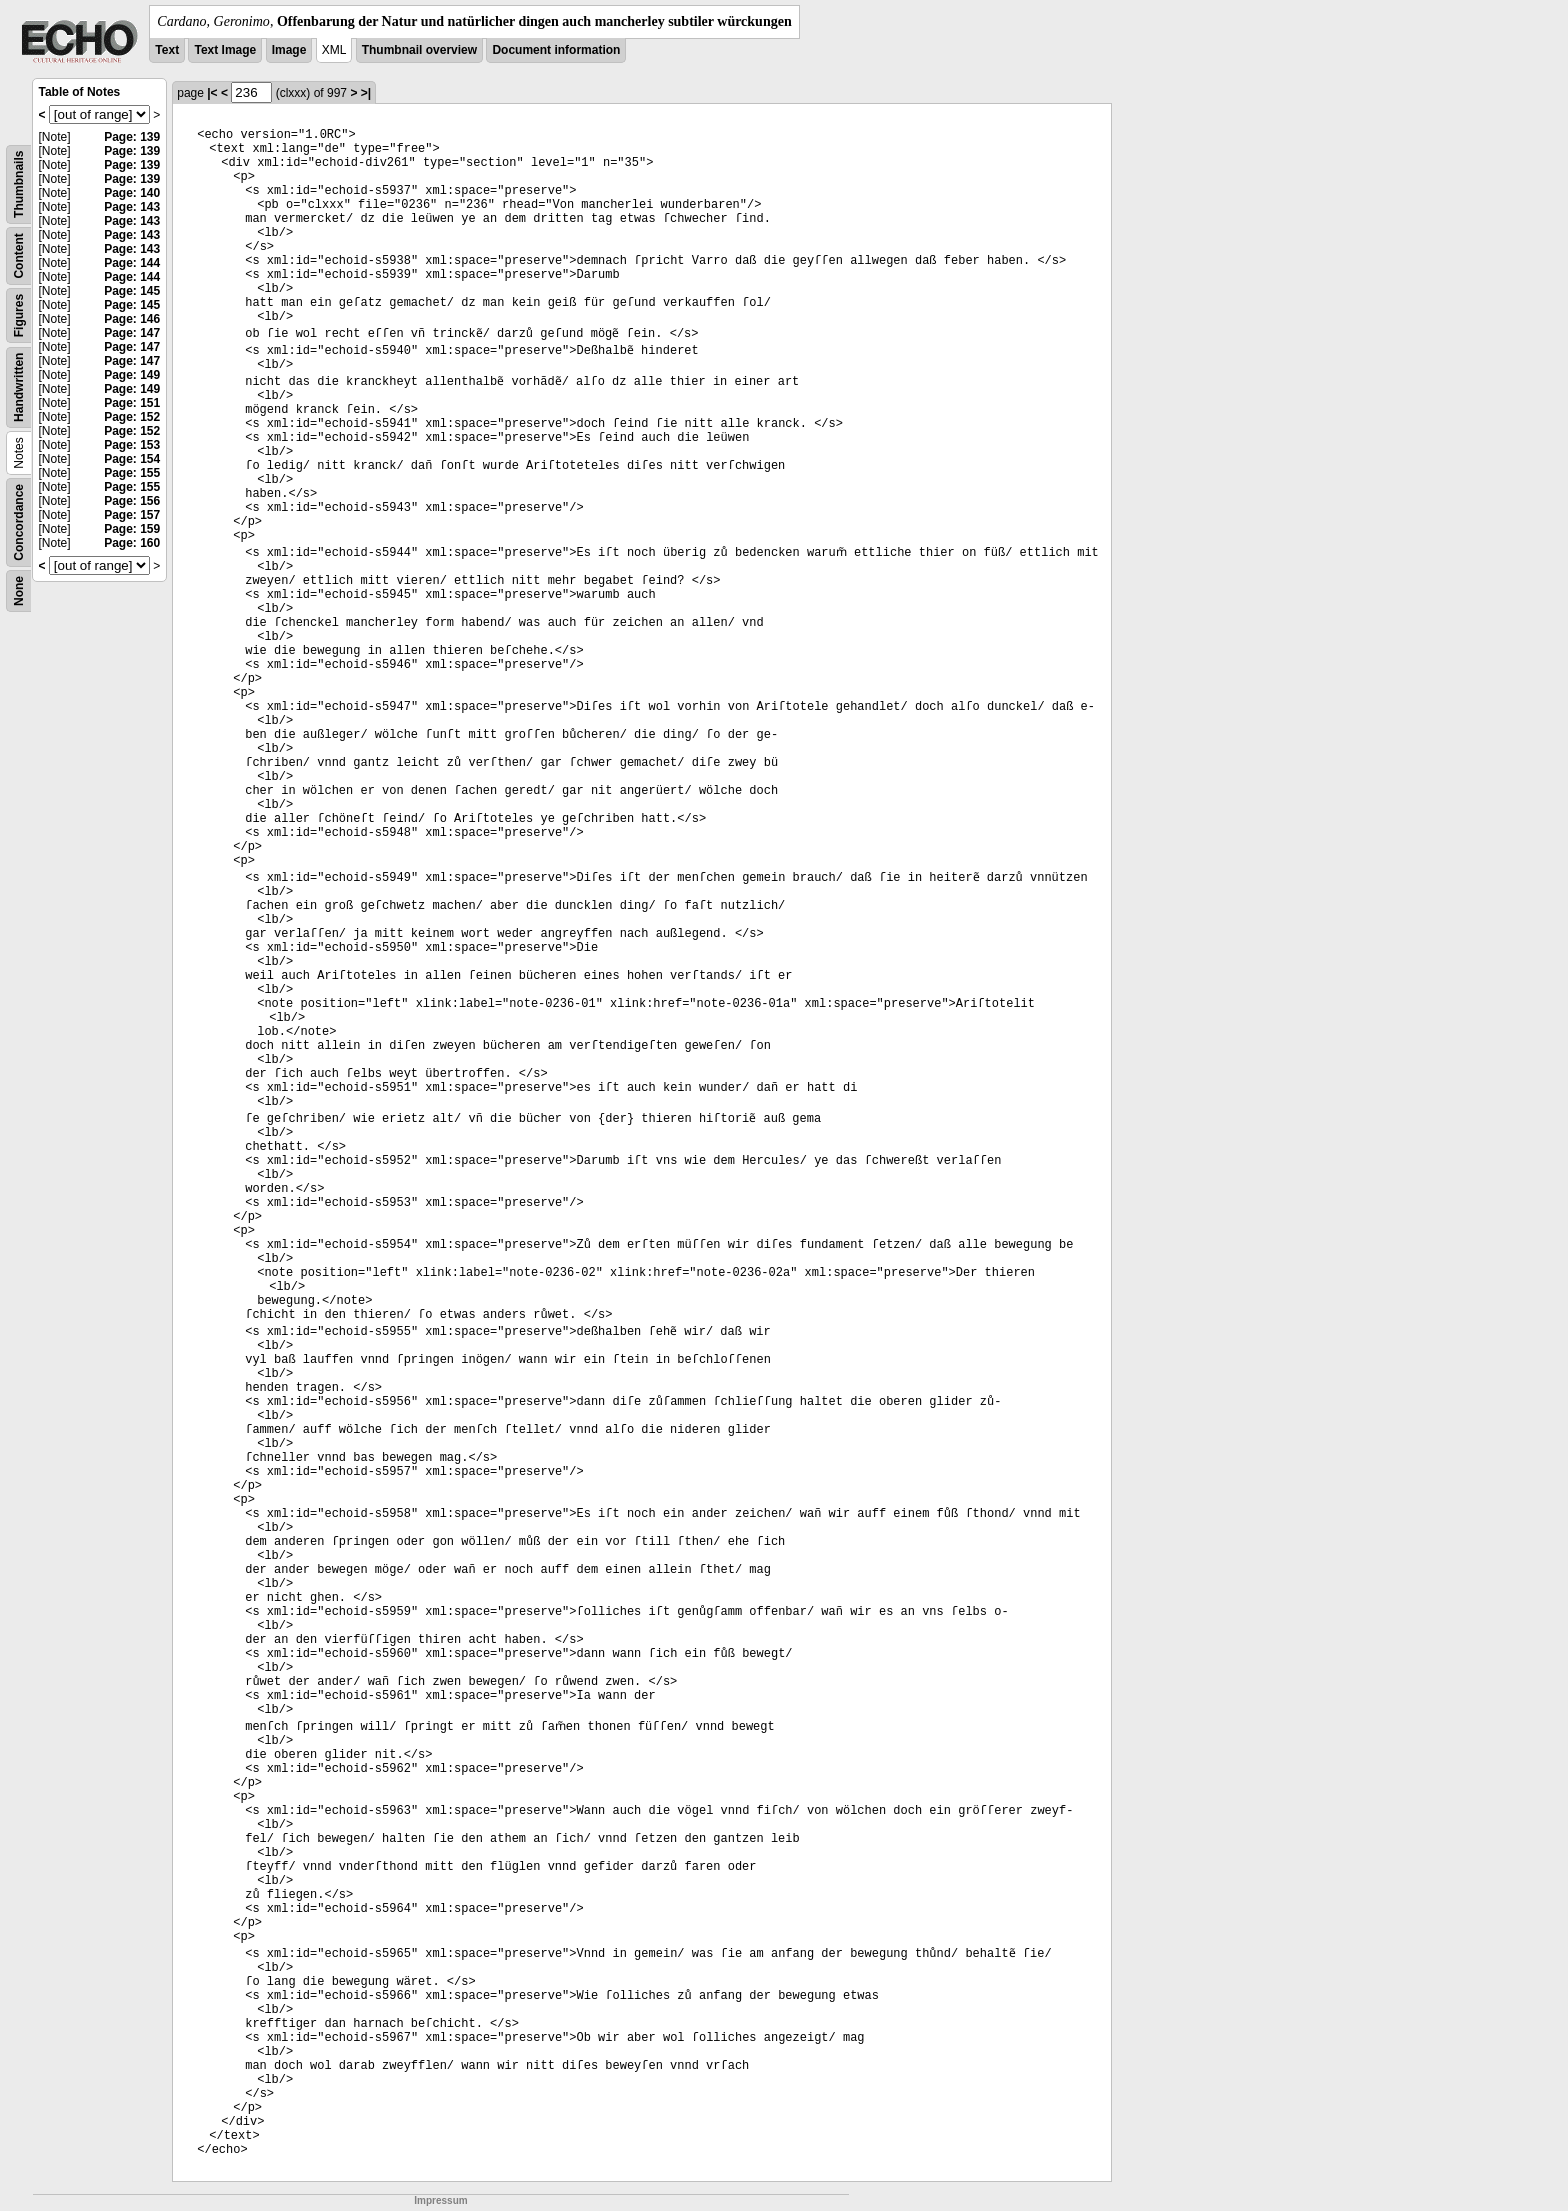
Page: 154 (132, 459)
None (19, 591)
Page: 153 (132, 445)
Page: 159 (132, 529)
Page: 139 (132, 137)
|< (212, 93)
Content (19, 255)
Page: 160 (132, 543)
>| (366, 93)
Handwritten (19, 387)
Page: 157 (132, 515)
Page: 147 (132, 333)
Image (289, 50)
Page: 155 (132, 473)
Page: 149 (132, 375)
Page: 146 (132, 319)
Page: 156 (132, 501)
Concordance (19, 522)
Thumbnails (19, 184)
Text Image (225, 50)
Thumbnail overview (419, 50)
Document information (556, 50)
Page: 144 (132, 263)
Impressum (440, 2200)
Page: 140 (132, 193)
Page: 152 (132, 417)
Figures (19, 315)
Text (167, 50)
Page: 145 (132, 291)
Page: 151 (132, 403)
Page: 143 (132, 207)
